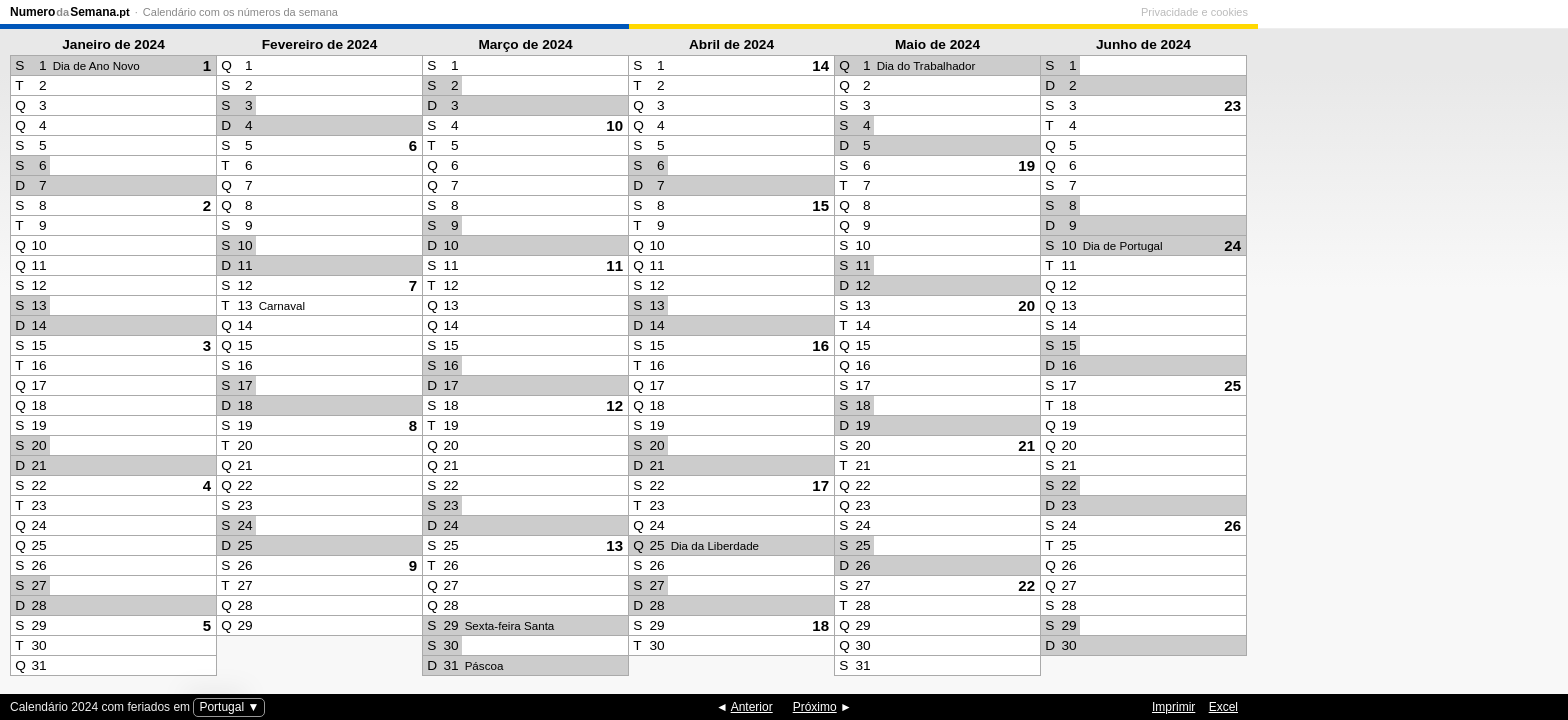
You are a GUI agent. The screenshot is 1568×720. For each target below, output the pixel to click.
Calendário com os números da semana (240, 12)
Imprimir (1173, 707)
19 (1026, 165)
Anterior (752, 707)
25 (1232, 385)
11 (614, 265)
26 (1232, 525)
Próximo (815, 707)
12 (614, 405)
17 (820, 485)
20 (1026, 305)
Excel (1223, 707)
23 (1232, 105)
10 (614, 125)
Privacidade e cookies (1504, 12)
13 (614, 545)
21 (1026, 445)
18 (820, 625)
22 (1026, 585)
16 (820, 345)
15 (820, 205)
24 (1232, 245)
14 (820, 65)
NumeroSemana (70, 12)
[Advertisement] (1408, 356)
